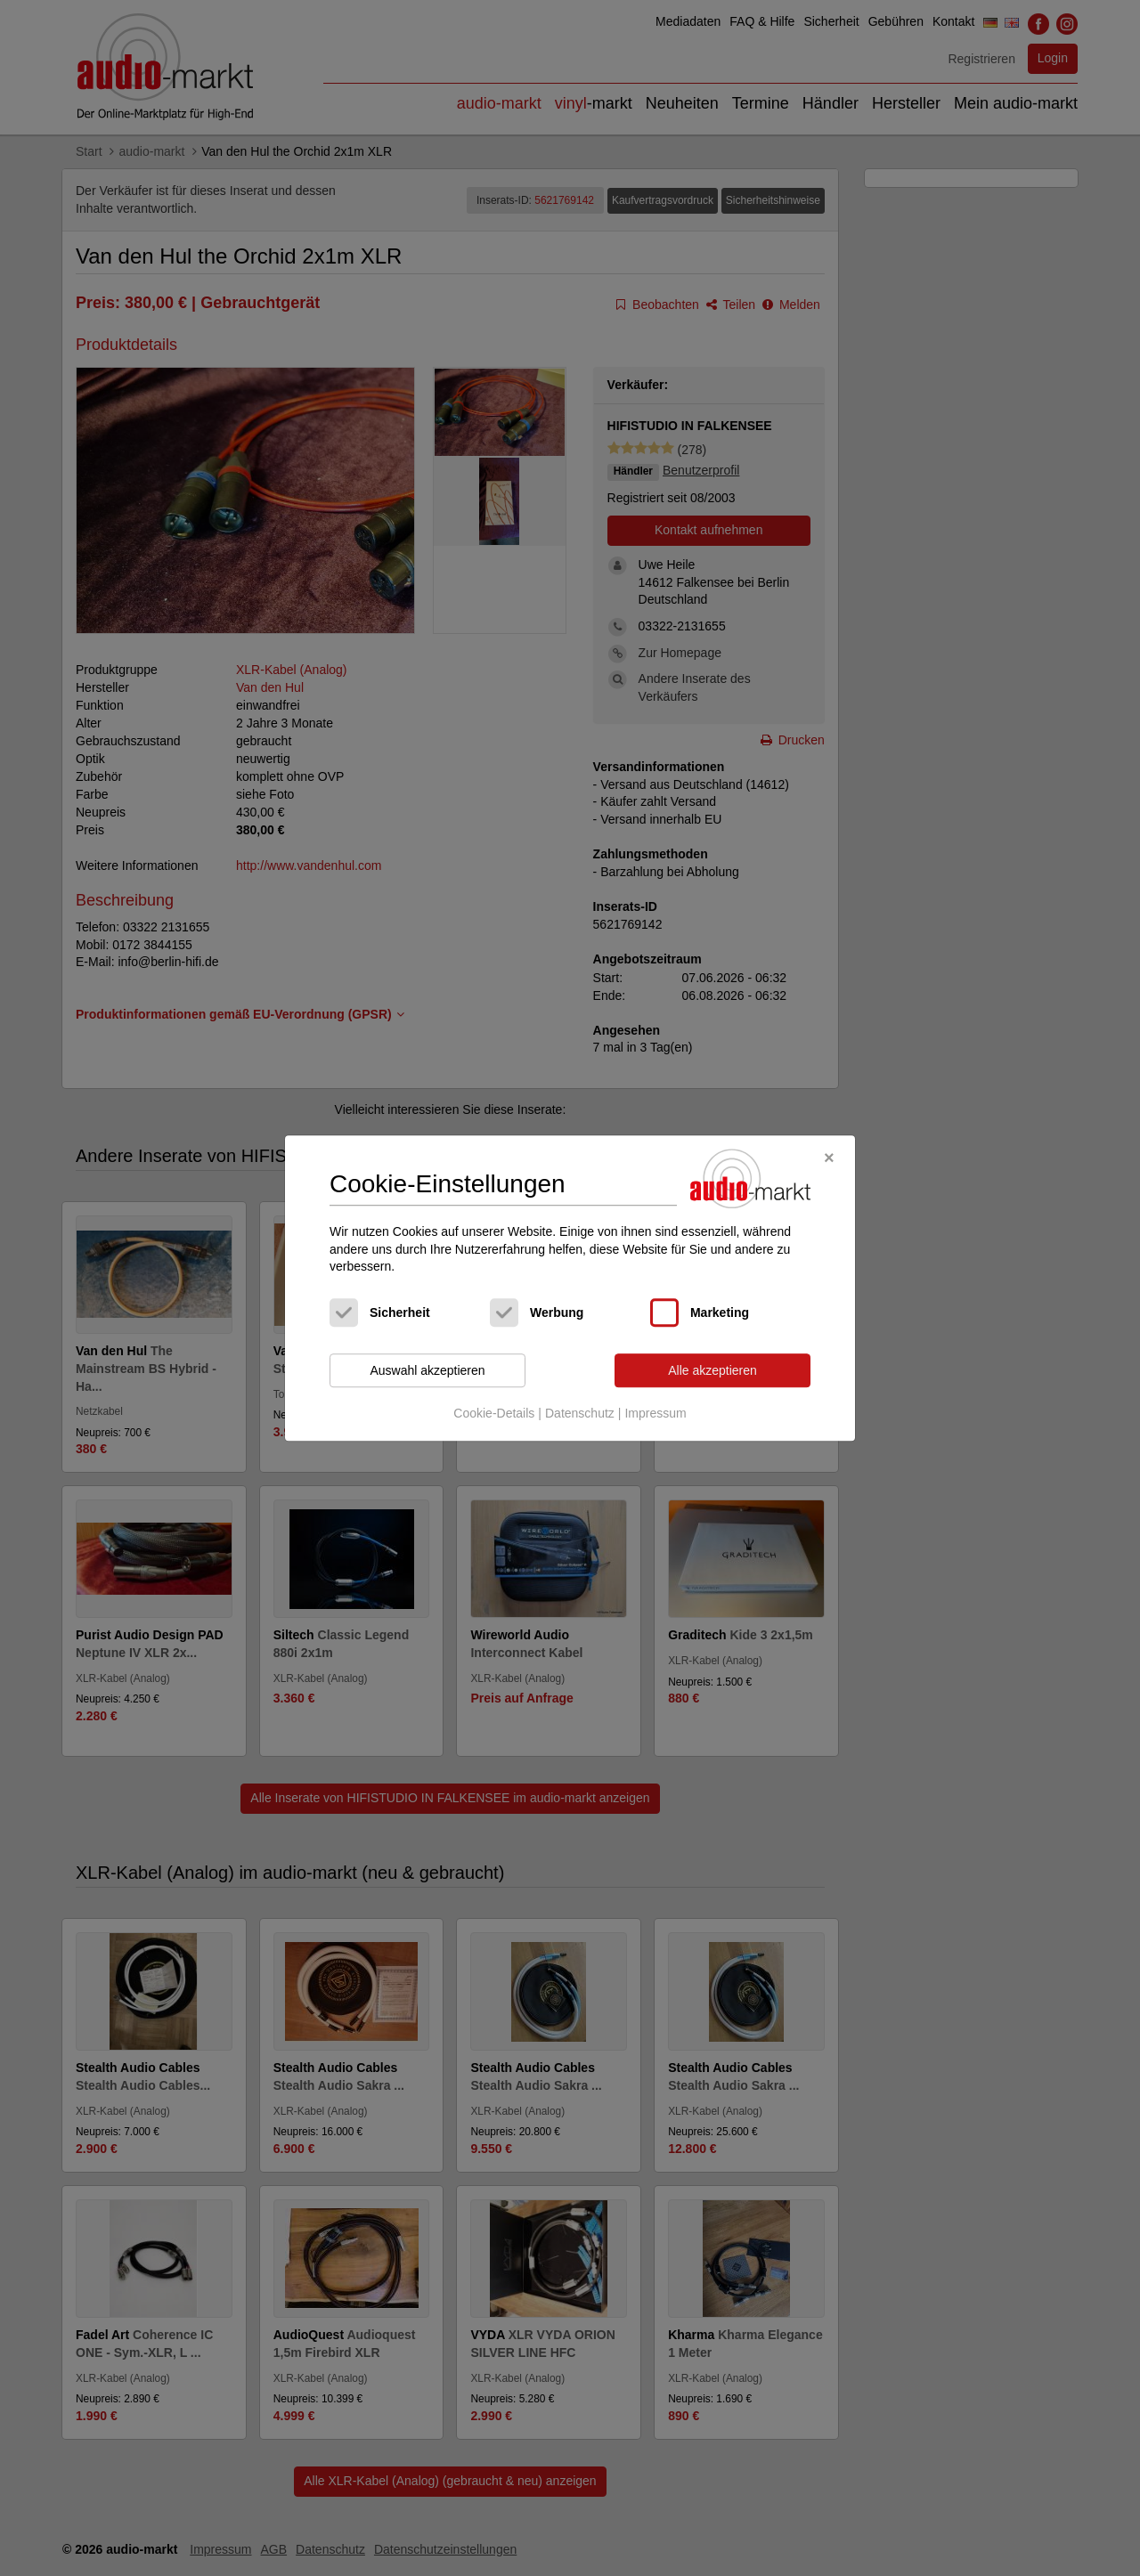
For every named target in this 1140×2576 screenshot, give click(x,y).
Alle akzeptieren (712, 1370)
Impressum (655, 1414)
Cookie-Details (493, 1414)
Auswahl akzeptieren (427, 1370)
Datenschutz (580, 1414)
